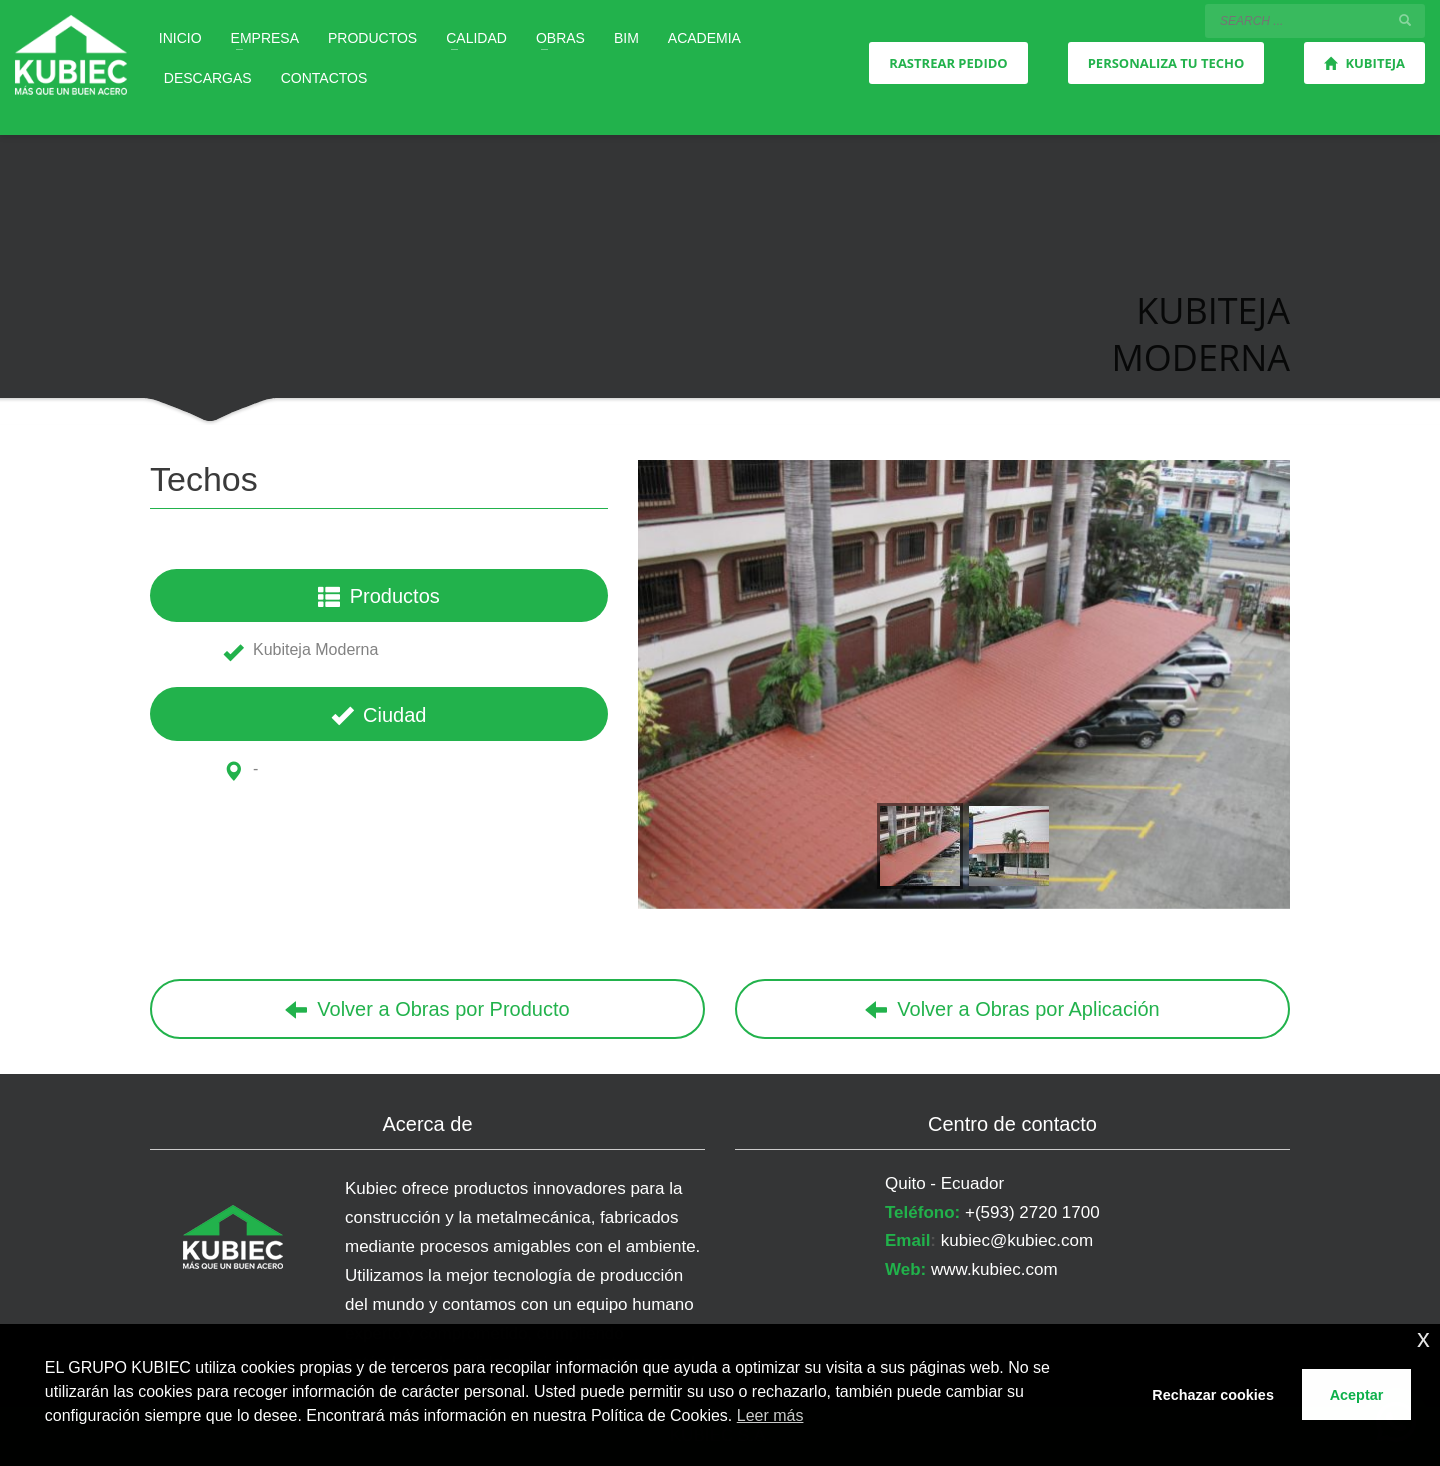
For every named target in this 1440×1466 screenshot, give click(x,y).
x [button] (1423, 1338)
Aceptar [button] (1357, 1395)
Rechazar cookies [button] (1213, 1395)
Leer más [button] (770, 1415)
